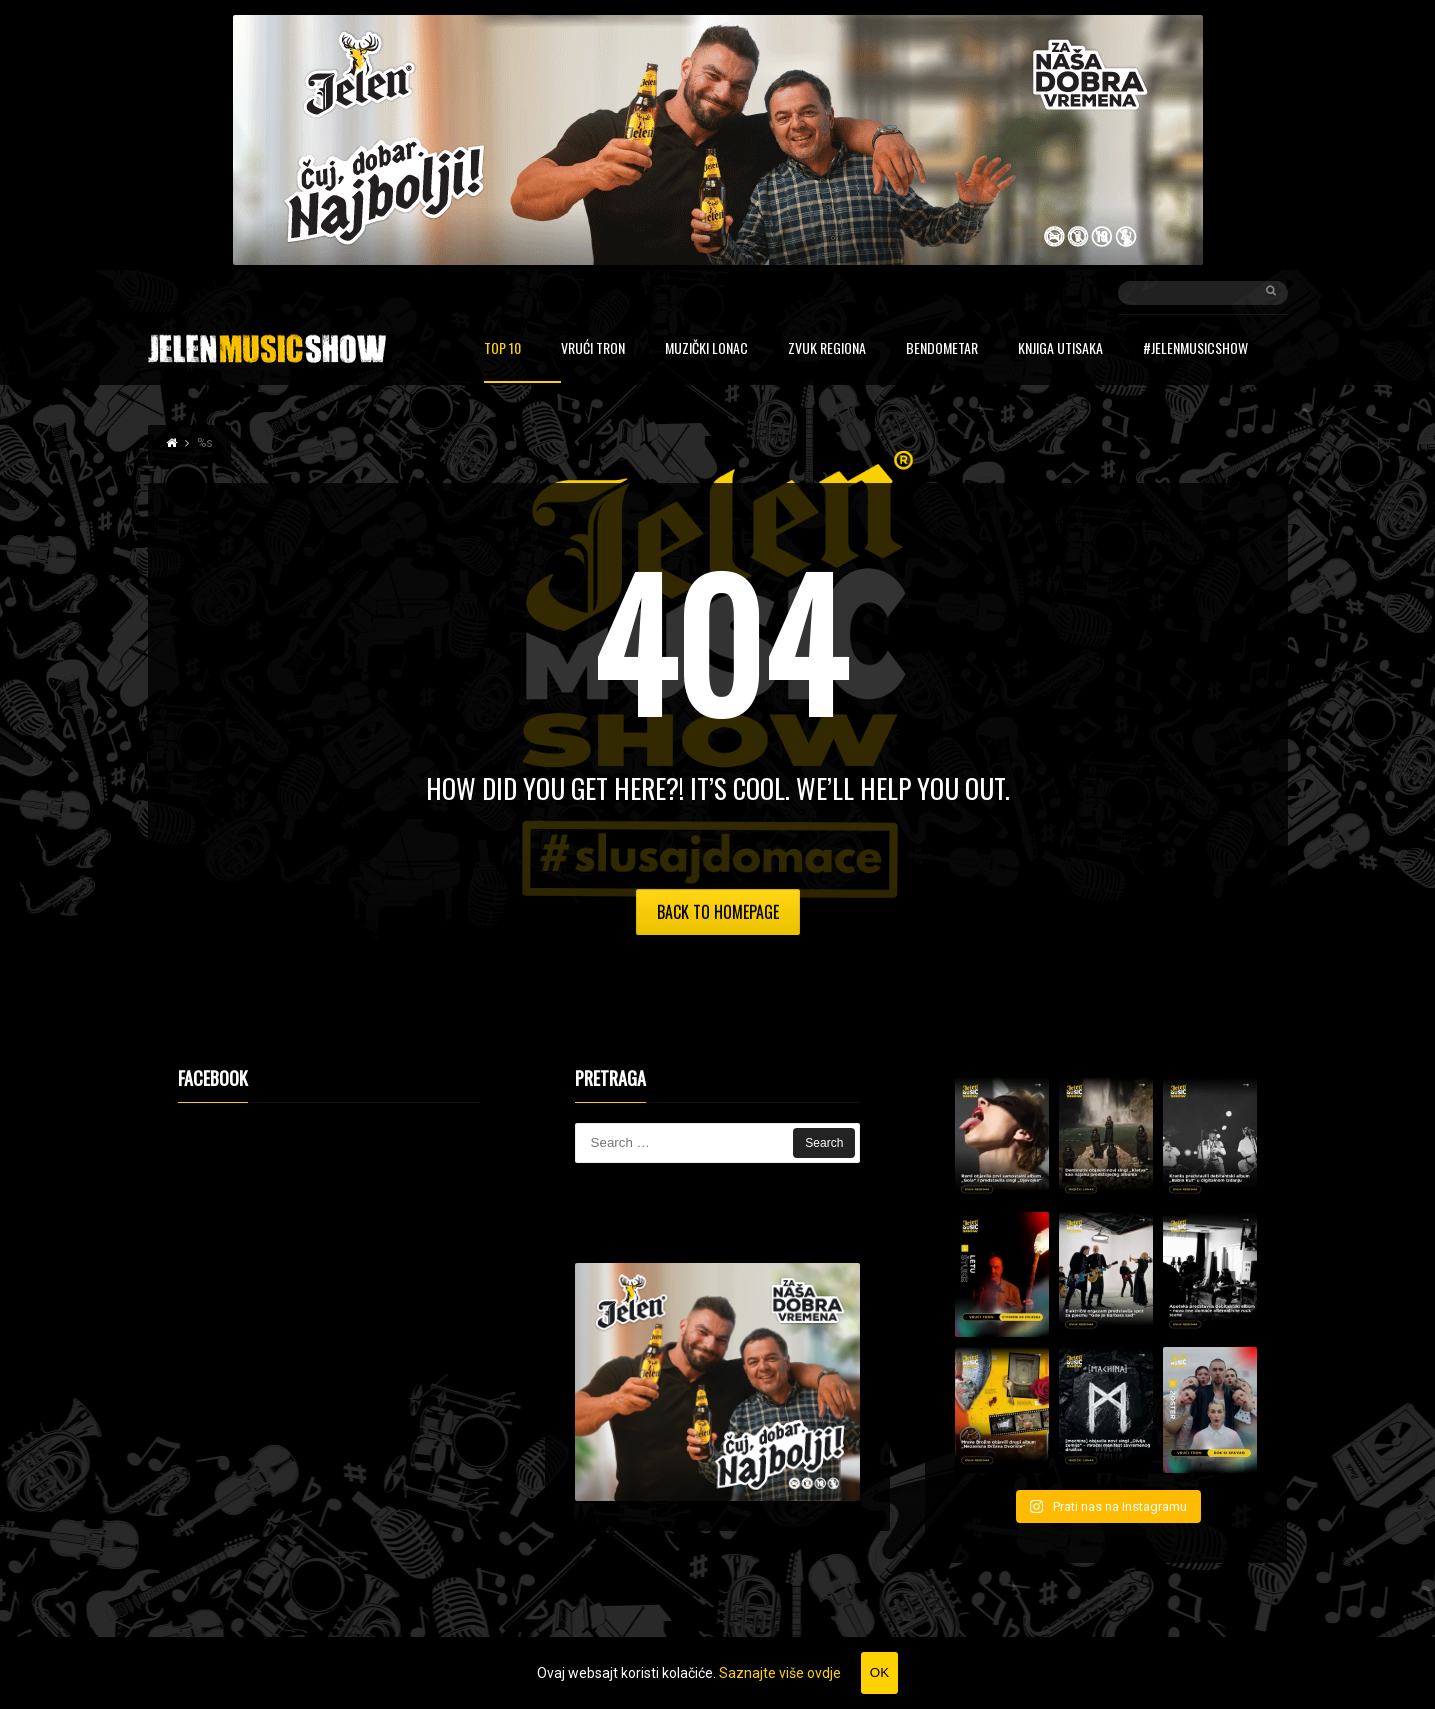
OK (879, 1672)
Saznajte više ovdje (780, 1673)
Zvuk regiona (827, 349)
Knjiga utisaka (1060, 349)
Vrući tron (593, 349)
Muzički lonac (706, 349)
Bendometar (942, 349)
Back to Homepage (718, 912)
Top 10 (502, 349)
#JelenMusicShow (1195, 349)
